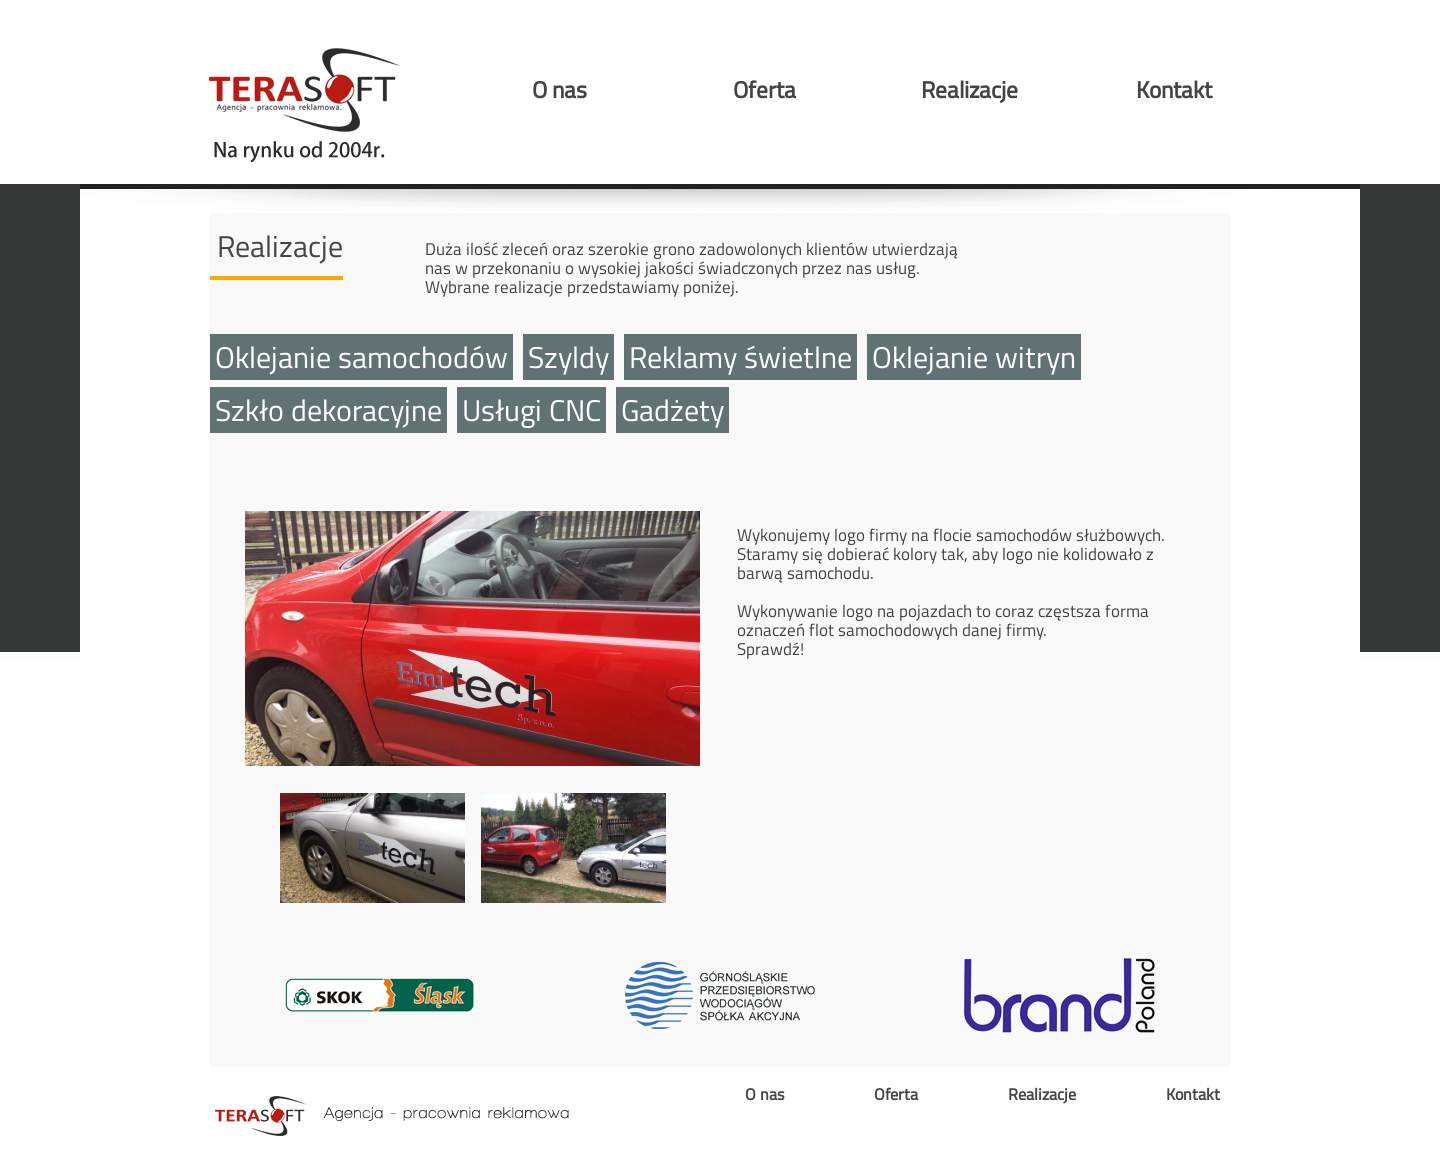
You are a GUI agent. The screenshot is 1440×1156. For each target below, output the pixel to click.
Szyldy (568, 357)
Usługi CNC (531, 410)
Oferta (764, 89)
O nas (559, 89)
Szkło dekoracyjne (328, 410)
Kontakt (1174, 89)
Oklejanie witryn (974, 357)
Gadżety (672, 410)
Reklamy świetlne (740, 357)
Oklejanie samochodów (361, 357)
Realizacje (969, 89)
